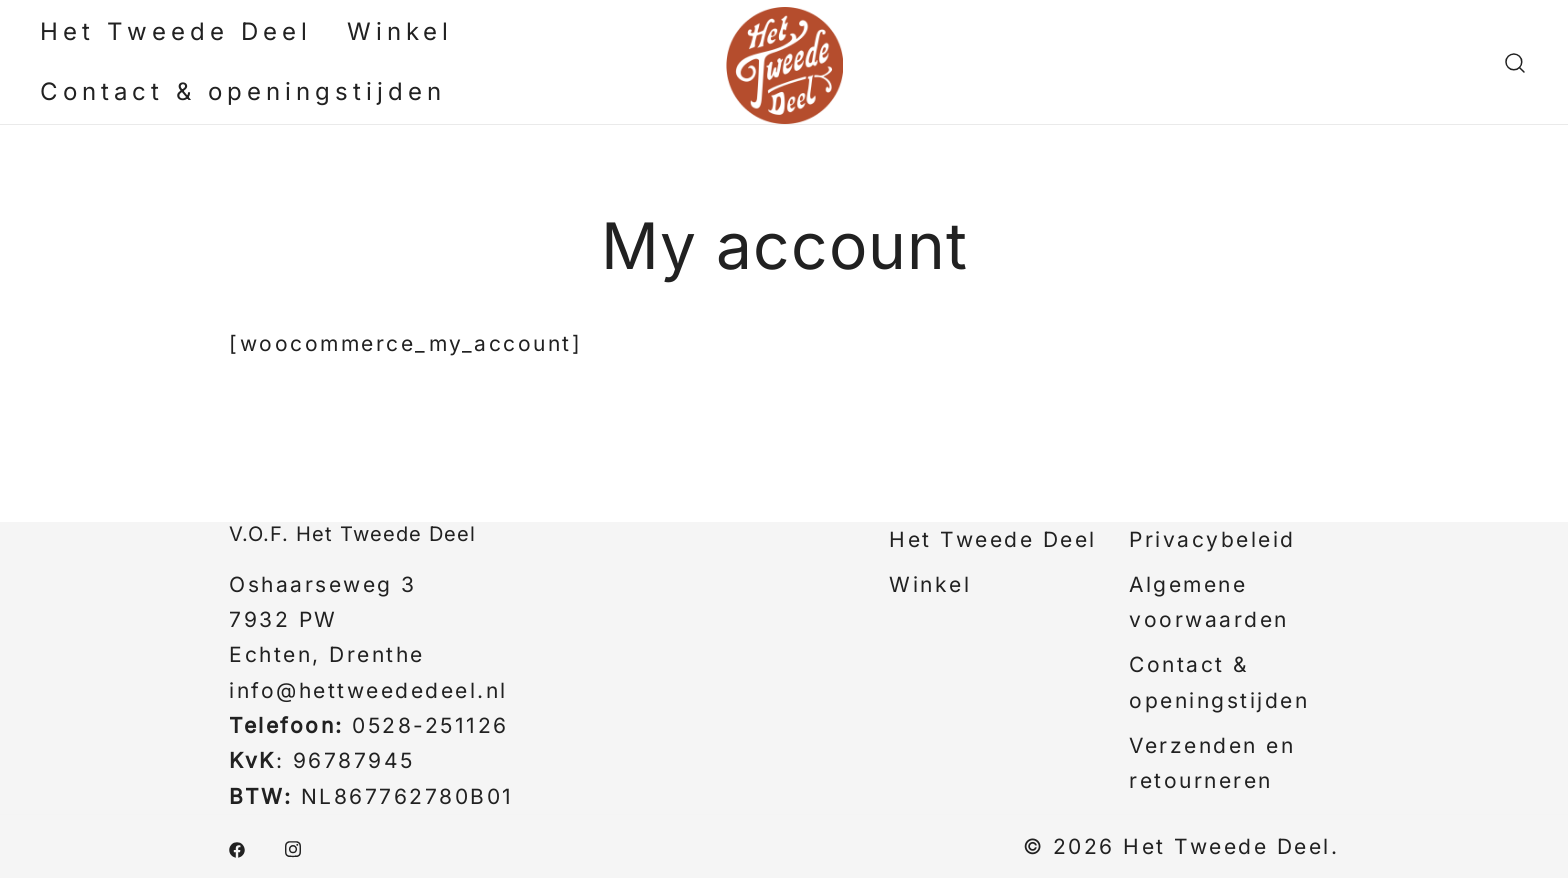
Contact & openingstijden (243, 91)
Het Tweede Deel (176, 31)
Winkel (400, 31)
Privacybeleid (1212, 539)
